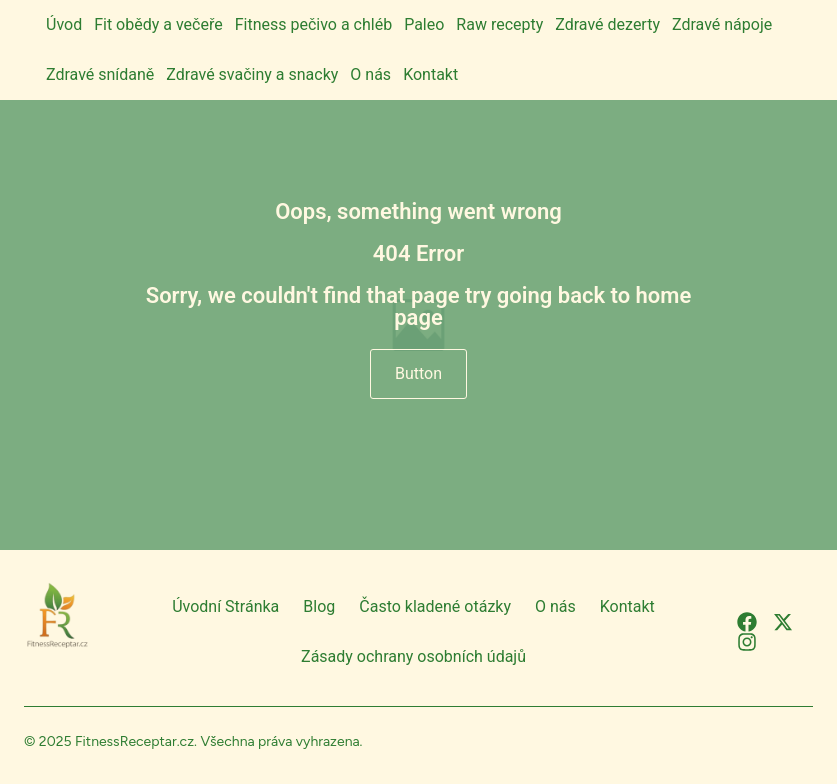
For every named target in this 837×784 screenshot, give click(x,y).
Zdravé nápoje (722, 24)
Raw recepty (499, 24)
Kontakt (430, 74)
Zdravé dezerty (607, 24)
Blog (319, 606)
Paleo (424, 24)
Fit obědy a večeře (158, 24)
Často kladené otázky (435, 606)
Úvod (64, 24)
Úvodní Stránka (225, 606)
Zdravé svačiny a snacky (252, 74)
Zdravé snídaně (100, 74)
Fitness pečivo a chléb (313, 24)
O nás (370, 74)
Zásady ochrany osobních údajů (413, 656)
